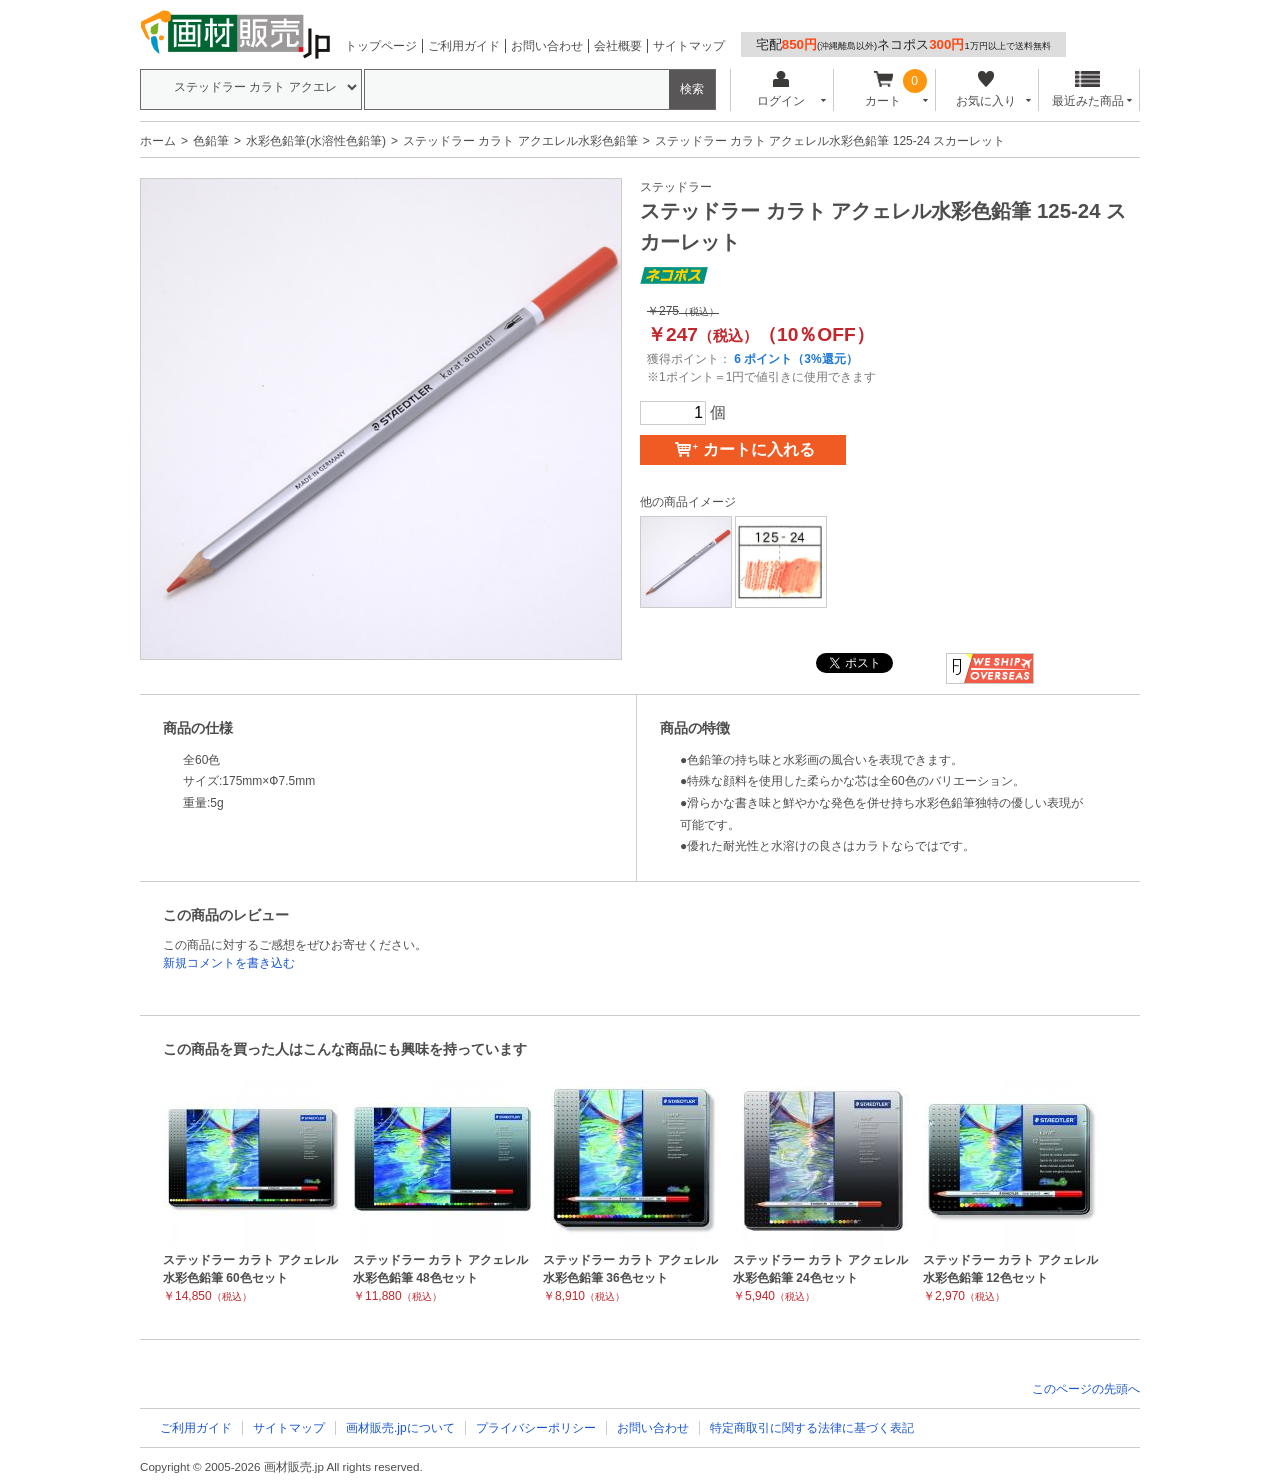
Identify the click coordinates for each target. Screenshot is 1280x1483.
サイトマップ (689, 46)
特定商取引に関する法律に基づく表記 (812, 1428)
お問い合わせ (547, 46)
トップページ (381, 46)
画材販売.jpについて (400, 1428)
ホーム (158, 141)
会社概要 (618, 46)
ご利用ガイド (464, 46)
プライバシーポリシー (536, 1428)
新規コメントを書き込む (229, 963)
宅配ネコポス (903, 44)
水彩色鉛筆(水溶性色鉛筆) (316, 141)
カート (883, 89)
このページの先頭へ (1086, 1389)
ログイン (780, 89)
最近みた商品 (1088, 89)
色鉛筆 (211, 141)
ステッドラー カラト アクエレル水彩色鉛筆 (520, 141)
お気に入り (985, 89)
